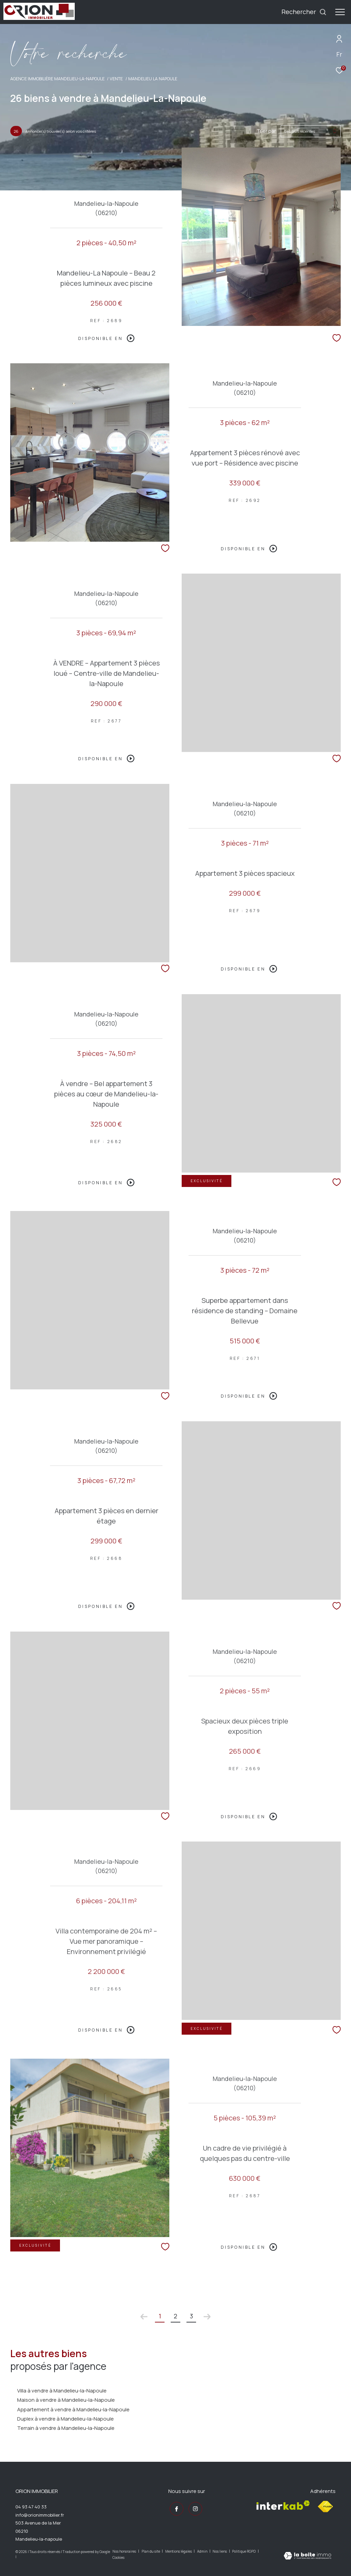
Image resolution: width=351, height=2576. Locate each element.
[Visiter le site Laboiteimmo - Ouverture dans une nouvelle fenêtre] (307, 2556)
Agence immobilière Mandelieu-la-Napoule (57, 79)
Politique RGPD (244, 2551)
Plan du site (151, 2551)
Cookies (118, 2558)
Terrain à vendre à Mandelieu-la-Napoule (65, 2428)
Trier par (266, 131)
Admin (202, 2551)
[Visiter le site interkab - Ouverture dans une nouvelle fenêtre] (283, 2505)
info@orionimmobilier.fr (39, 2515)
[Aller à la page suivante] (207, 2316)
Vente (116, 79)
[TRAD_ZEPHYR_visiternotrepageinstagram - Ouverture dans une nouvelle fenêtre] (194, 2508)
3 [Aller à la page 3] (191, 2316)
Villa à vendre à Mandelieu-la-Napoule (62, 2390)
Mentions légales (179, 2551)
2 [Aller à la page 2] (175, 2316)
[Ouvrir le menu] (340, 12)
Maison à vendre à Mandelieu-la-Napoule (66, 2399)
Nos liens (220, 2551)
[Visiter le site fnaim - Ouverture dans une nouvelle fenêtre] (325, 2507)
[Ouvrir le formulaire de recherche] (304, 12)
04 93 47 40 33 (31, 2507)
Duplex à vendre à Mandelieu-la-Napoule (65, 2418)
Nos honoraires (124, 2551)
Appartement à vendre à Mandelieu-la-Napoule (73, 2409)
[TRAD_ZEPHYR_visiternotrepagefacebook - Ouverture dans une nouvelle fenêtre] (175, 2508)
